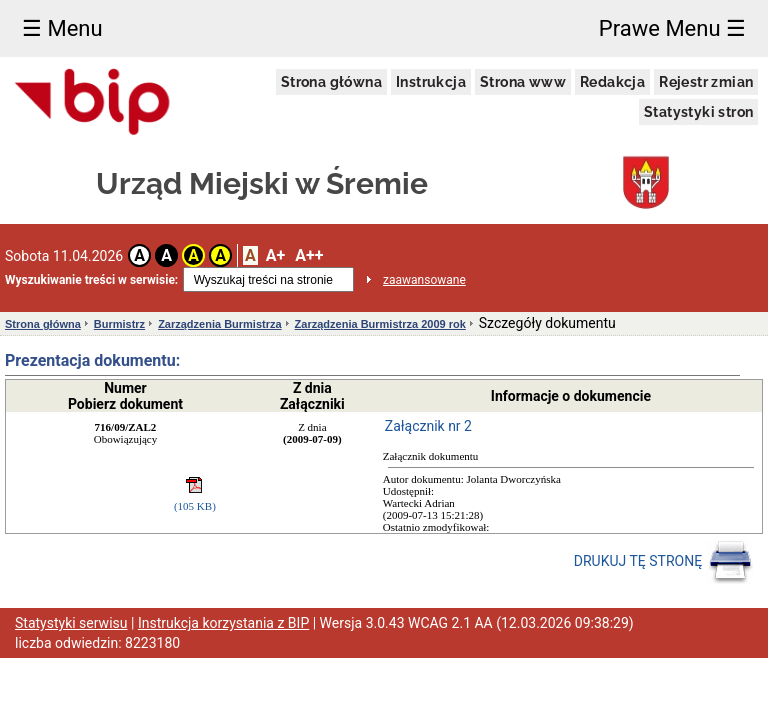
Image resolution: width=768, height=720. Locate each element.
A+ (275, 255)
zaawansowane (424, 280)
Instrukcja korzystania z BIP (223, 623)
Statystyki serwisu (71, 623)
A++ (309, 255)
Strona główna (331, 82)
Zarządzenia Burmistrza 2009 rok (380, 324)
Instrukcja (431, 82)
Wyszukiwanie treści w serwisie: (91, 280)
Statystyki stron (698, 112)
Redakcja (612, 82)
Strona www (523, 82)
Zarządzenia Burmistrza (219, 324)
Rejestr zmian (706, 82)
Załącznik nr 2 (428, 426)
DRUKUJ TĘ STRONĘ (663, 562)
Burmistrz (119, 324)
